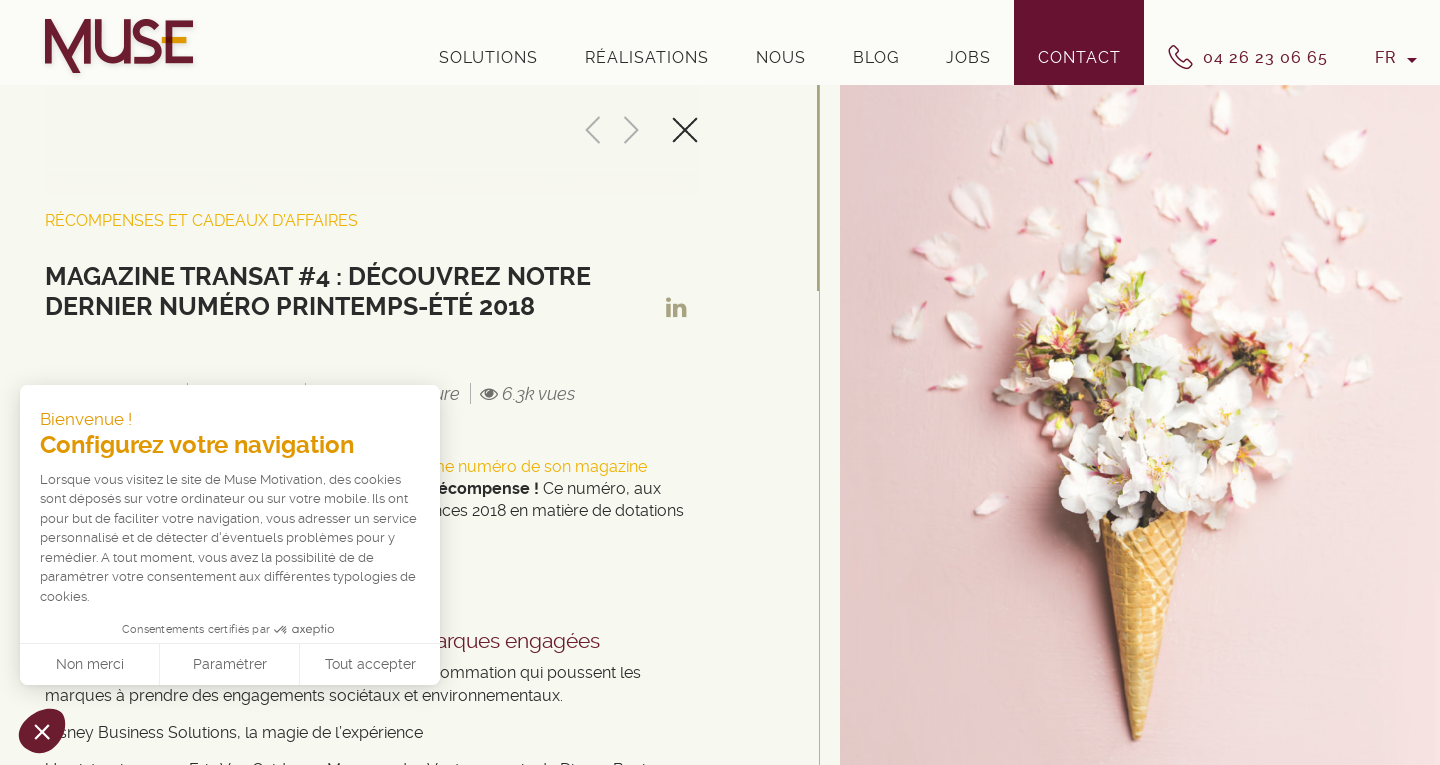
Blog (876, 57)
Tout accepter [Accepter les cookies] (370, 664)
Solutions (488, 57)
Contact (1079, 57)
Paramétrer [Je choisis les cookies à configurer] (230, 664)
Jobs (968, 57)
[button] (42, 731)
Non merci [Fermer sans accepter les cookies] (90, 664)
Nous (781, 57)
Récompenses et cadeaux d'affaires (201, 220)
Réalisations (647, 57)
